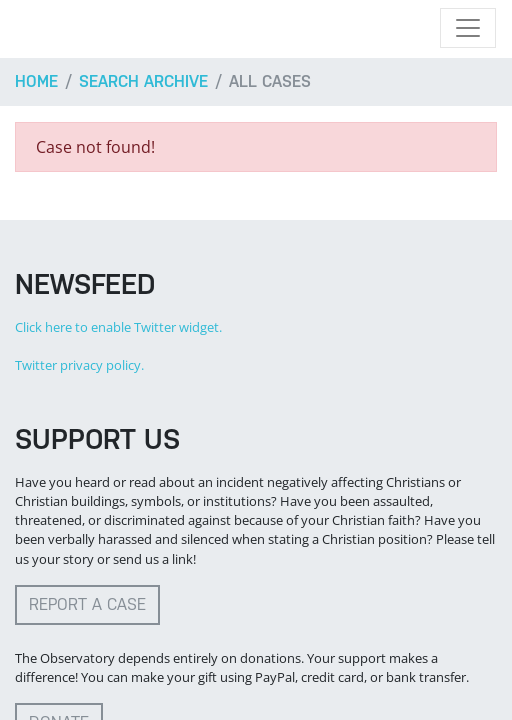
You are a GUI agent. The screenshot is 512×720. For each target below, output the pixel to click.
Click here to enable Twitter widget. (118, 327)
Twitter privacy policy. (79, 365)
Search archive (143, 81)
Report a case (87, 604)
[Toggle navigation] (468, 28)
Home (36, 81)
